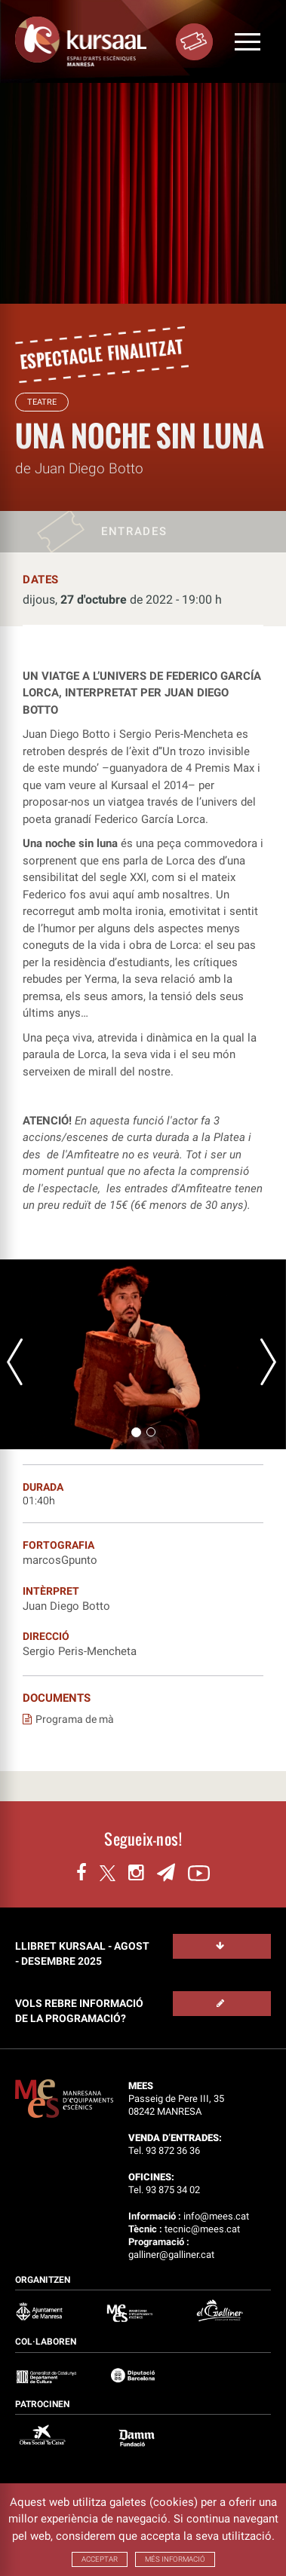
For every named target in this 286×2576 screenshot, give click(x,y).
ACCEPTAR (99, 2559)
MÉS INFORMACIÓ (175, 2559)
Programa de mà (68, 1719)
